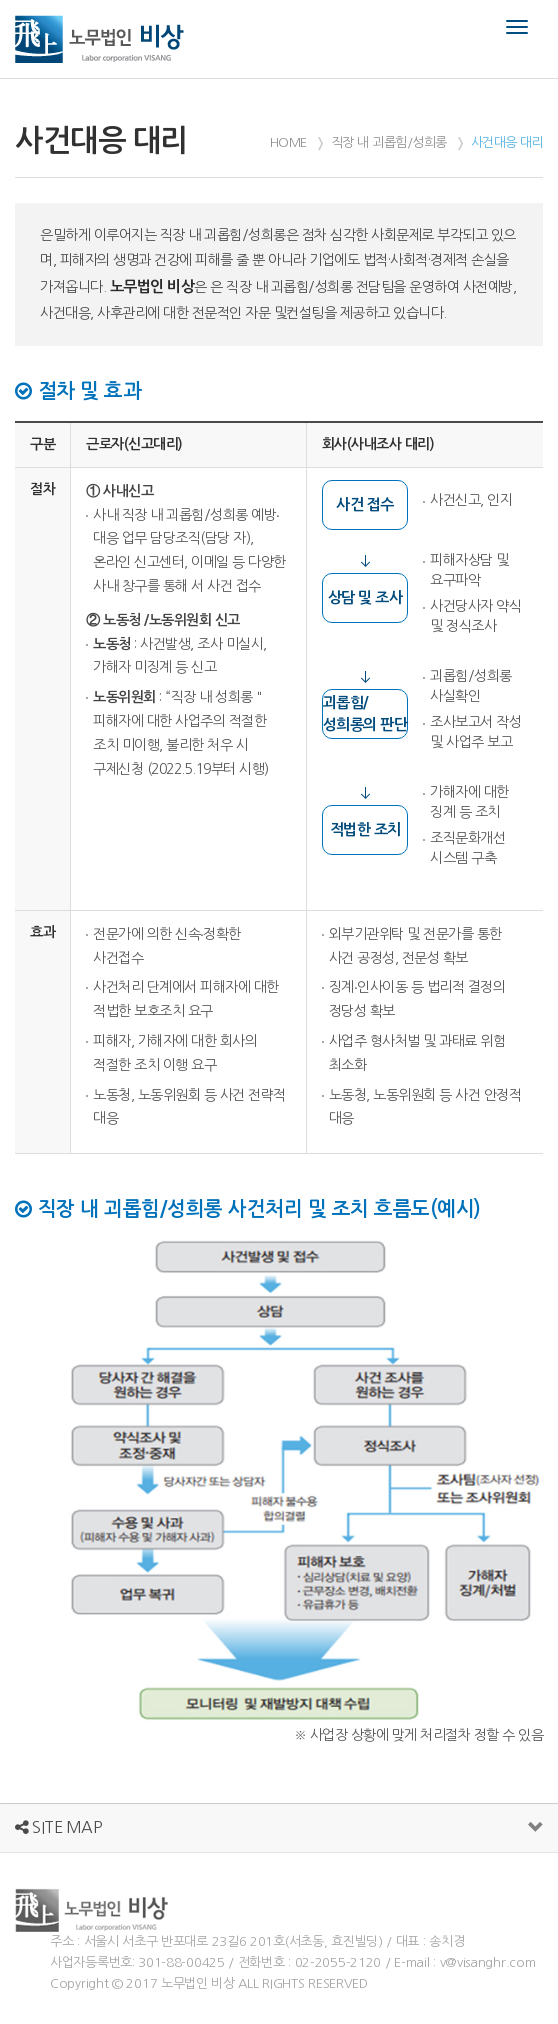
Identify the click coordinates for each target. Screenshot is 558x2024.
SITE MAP (58, 1827)
